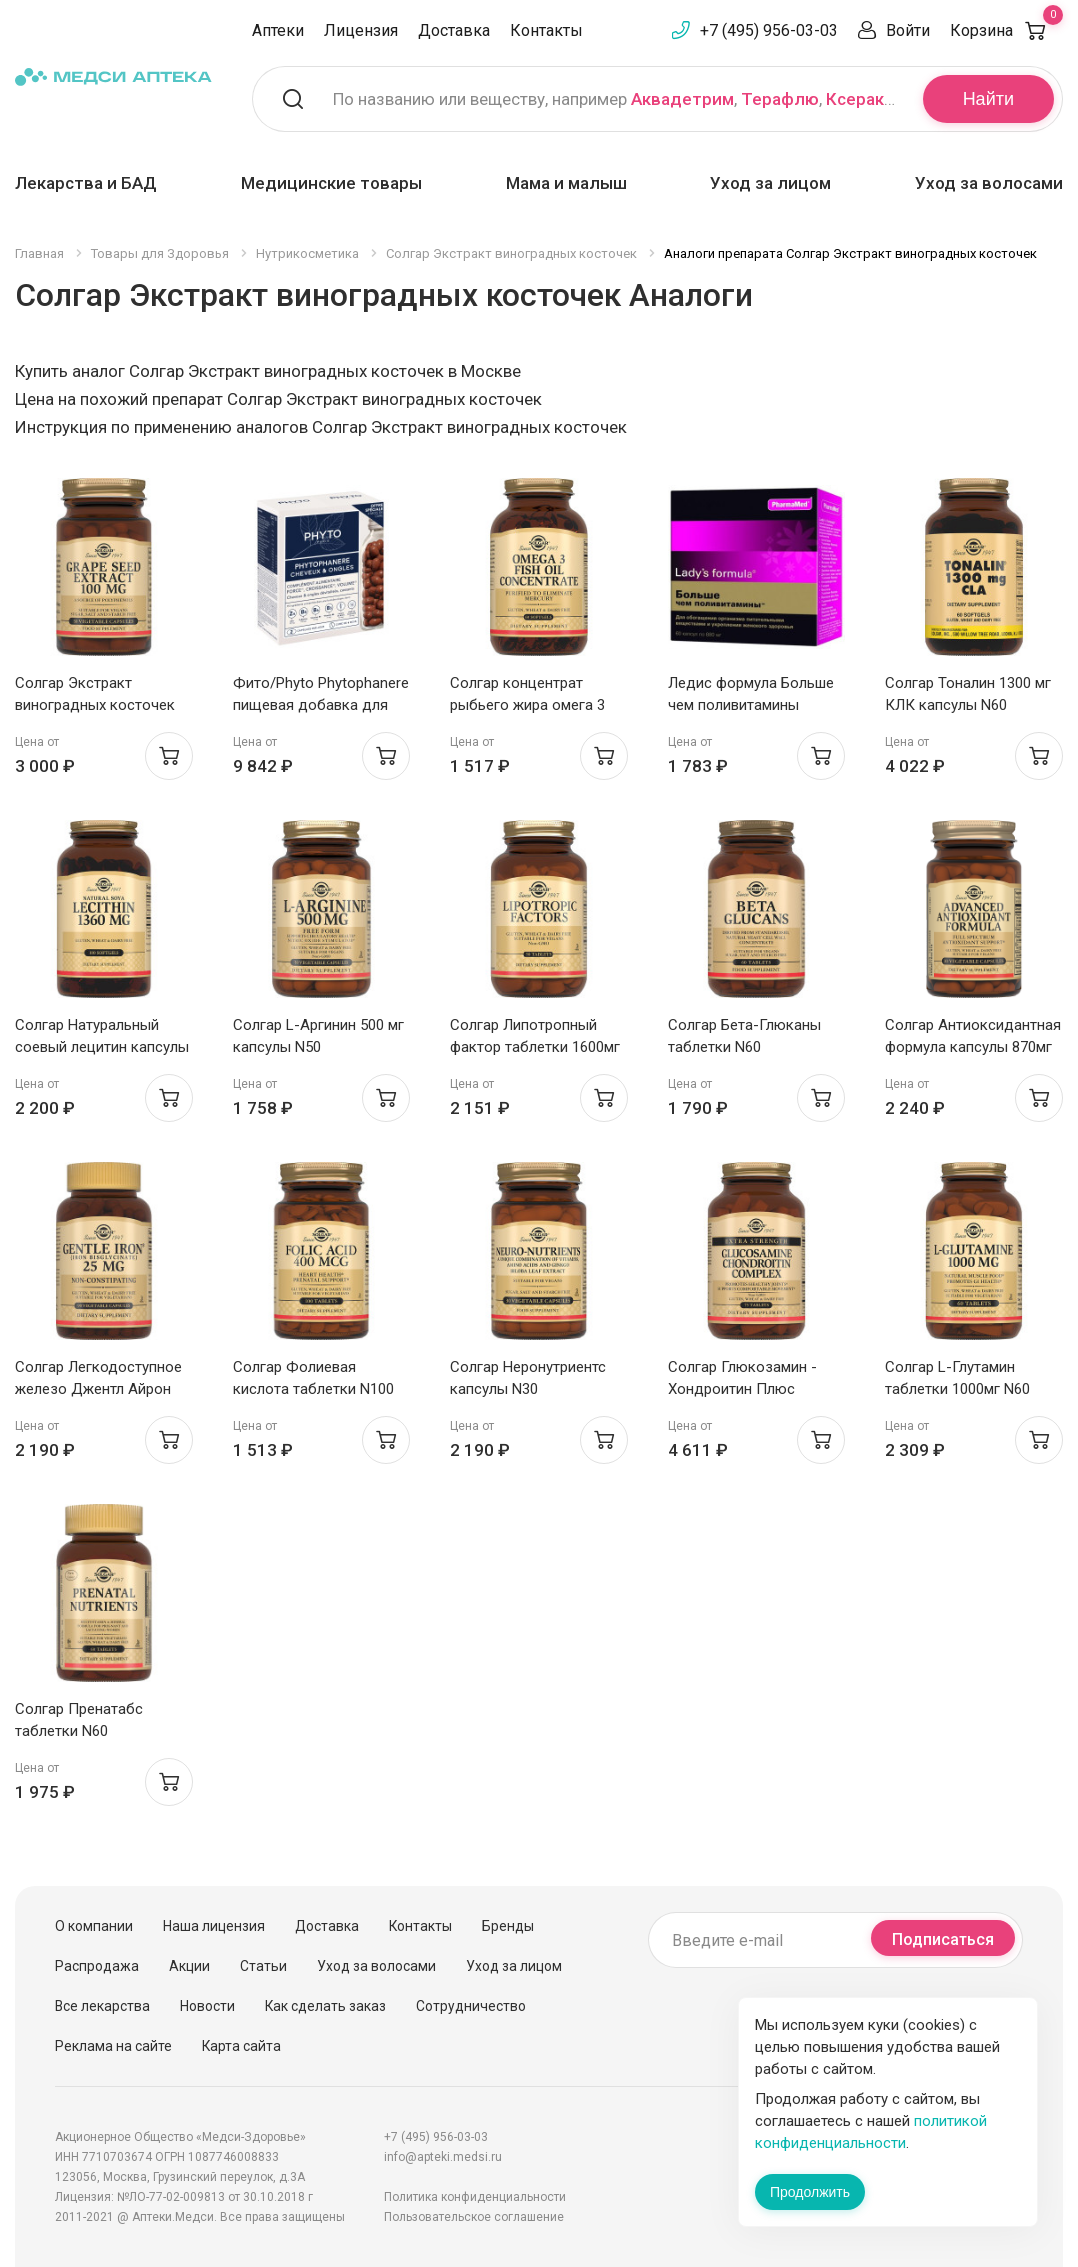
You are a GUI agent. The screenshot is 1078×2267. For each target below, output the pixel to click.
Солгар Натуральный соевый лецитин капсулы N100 (102, 1047)
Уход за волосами (989, 183)
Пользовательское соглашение (474, 2217)
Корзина (1006, 30)
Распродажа (97, 1966)
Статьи (263, 1966)
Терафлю (780, 99)
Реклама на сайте (113, 2046)
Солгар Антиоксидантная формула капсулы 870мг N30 (973, 1047)
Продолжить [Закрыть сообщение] (810, 2192)
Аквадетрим (682, 99)
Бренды (508, 1926)
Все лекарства (102, 2006)
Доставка (454, 30)
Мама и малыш (566, 183)
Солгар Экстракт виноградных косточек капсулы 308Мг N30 (95, 705)
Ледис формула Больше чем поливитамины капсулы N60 (751, 705)
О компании (94, 1926)
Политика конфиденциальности (475, 2197)
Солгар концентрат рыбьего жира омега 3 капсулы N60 (527, 705)
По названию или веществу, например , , (615, 99)
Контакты (546, 30)
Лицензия (361, 30)
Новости (207, 2006)
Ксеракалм (871, 99)
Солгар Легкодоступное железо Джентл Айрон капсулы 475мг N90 (98, 1389)
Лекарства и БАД (86, 183)
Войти (908, 30)
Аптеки (278, 30)
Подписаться (943, 1939)
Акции (189, 1966)
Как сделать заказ (325, 2006)
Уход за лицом (770, 183)
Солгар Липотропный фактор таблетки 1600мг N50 (535, 1047)
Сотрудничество (471, 2006)
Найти (988, 99)
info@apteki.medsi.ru (443, 2157)
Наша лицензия (214, 1926)
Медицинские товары (331, 183)
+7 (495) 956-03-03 (769, 30)
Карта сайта (241, 2046)
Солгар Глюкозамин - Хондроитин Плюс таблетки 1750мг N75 (742, 1389)
